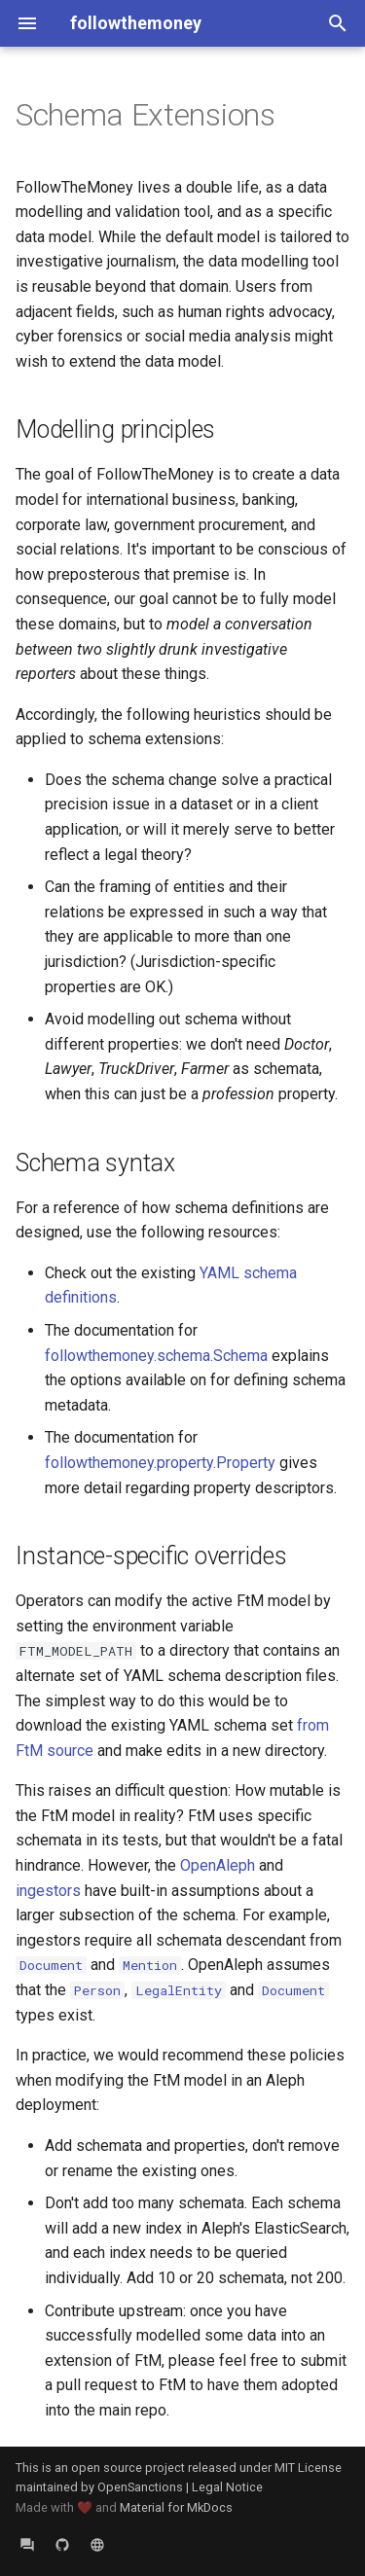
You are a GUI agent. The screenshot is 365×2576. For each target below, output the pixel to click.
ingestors (48, 1890)
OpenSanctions (140, 2487)
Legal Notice (227, 2487)
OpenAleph (217, 1865)
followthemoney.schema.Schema (156, 1355)
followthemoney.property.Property (160, 1462)
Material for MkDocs (176, 2507)
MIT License (308, 2467)
